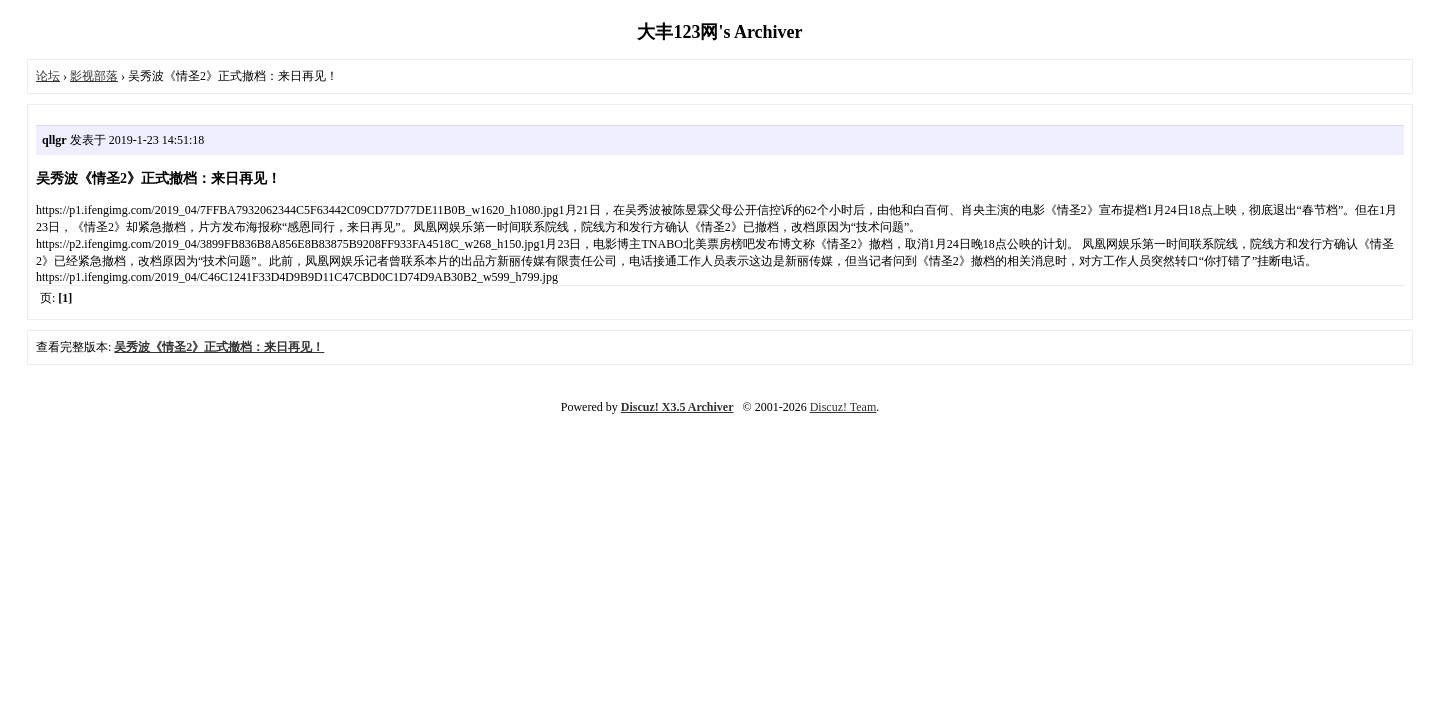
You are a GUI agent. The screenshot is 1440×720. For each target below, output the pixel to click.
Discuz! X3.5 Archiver (677, 407)
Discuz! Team (843, 407)
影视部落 (94, 76)
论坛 (48, 76)
